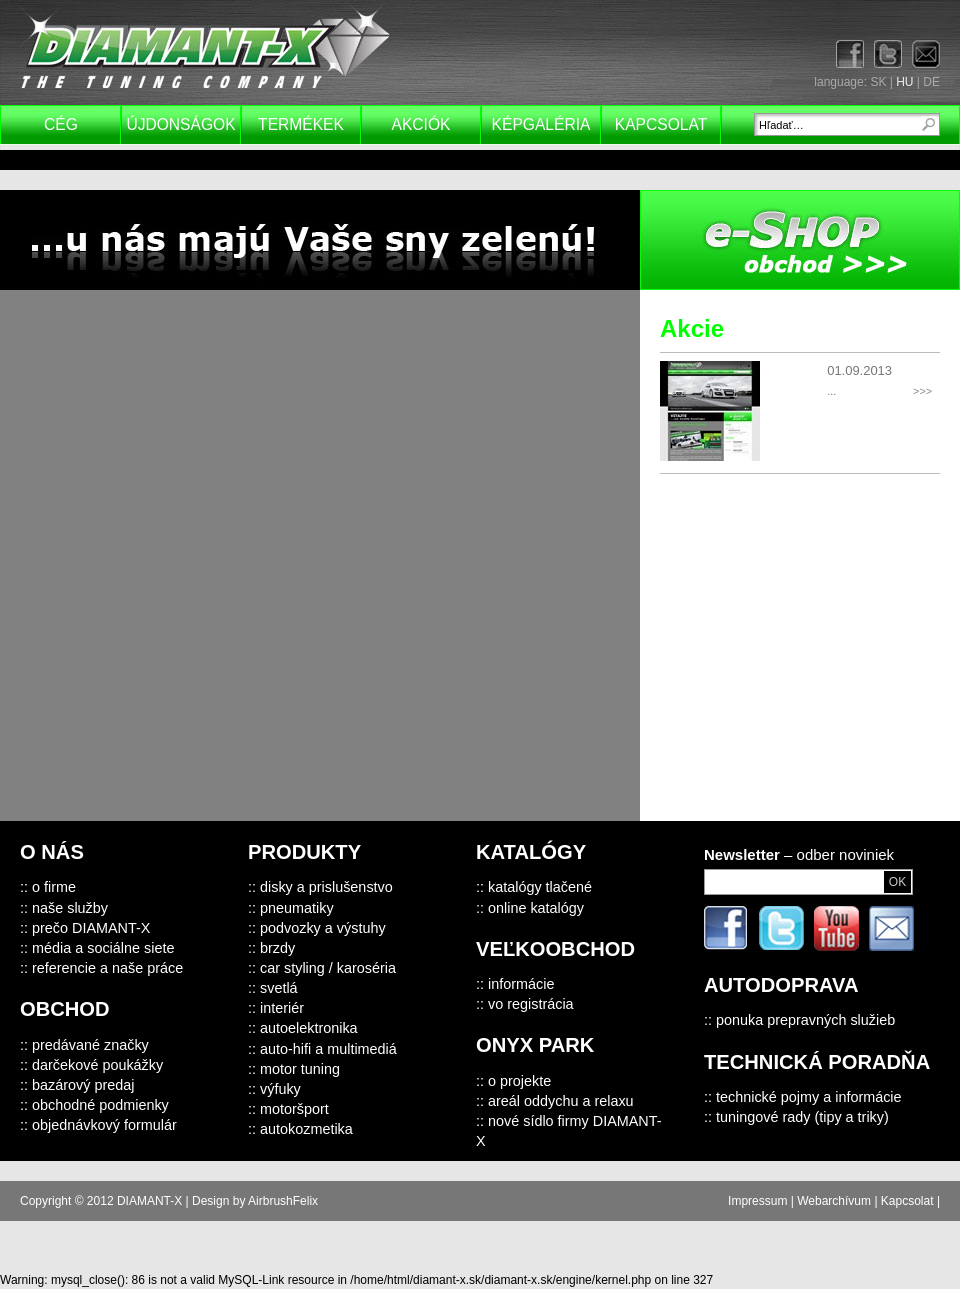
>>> (922, 391)
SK (878, 82)
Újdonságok (180, 124)
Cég (61, 124)
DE (931, 82)
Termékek (301, 124)
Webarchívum (834, 1201)
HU (904, 82)
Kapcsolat (661, 124)
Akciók (421, 124)
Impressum (757, 1201)
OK (897, 882)
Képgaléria (541, 124)
